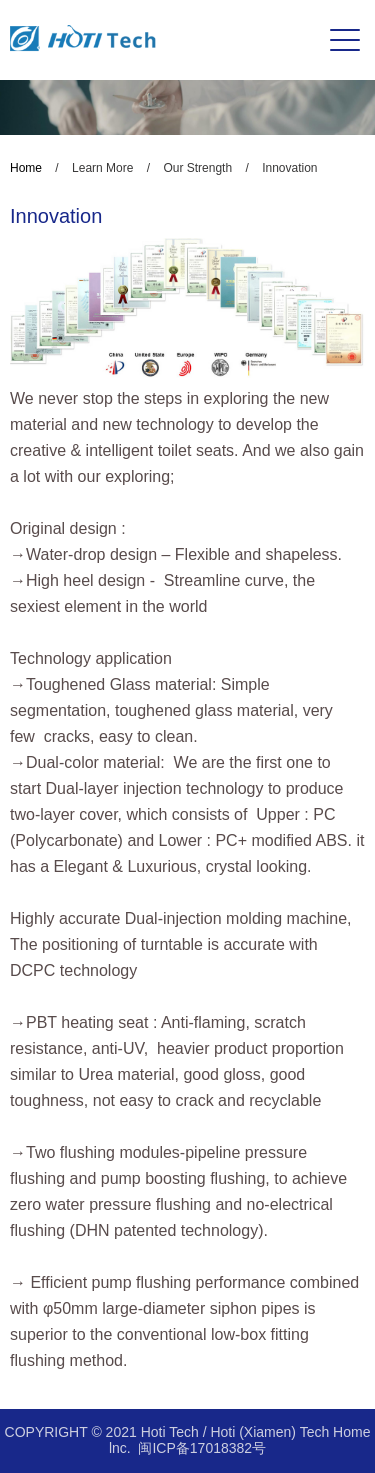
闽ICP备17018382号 (202, 1448)
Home (26, 168)
